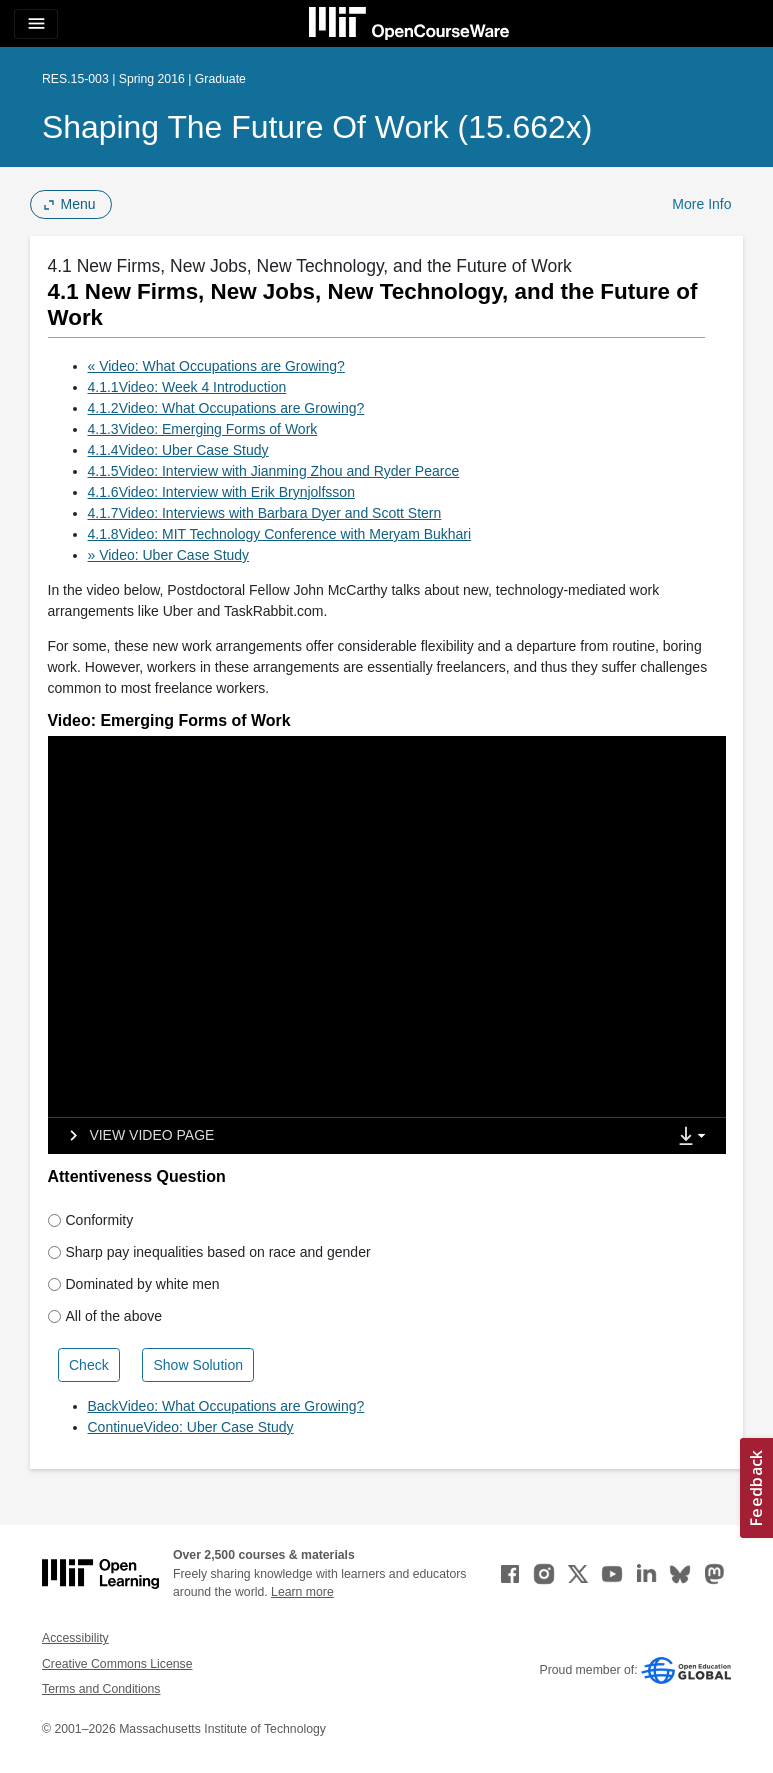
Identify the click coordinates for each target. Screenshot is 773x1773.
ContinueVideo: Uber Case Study (191, 1427)
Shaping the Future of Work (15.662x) (317, 127)
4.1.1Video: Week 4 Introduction (187, 387)
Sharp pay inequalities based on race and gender (209, 1252)
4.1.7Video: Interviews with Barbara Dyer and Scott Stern (265, 513)
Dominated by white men (134, 1284)
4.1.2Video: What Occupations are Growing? (226, 408)
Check (89, 1365)
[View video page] (135, 1136)
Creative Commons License (117, 1664)
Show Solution (198, 1365)
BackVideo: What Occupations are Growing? (226, 1406)
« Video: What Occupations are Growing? (216, 366)
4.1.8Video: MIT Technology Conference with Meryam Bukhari (280, 534)
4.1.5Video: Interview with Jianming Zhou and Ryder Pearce (274, 471)
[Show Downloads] (696, 1137)
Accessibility (75, 1638)
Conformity (91, 1220)
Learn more (302, 1592)
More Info (701, 204)
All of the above (105, 1316)
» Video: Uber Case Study (169, 555)
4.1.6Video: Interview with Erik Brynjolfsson (221, 492)
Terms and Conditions (101, 1689)
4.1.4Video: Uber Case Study (178, 450)
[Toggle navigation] (36, 24)
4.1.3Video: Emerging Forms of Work (203, 429)
